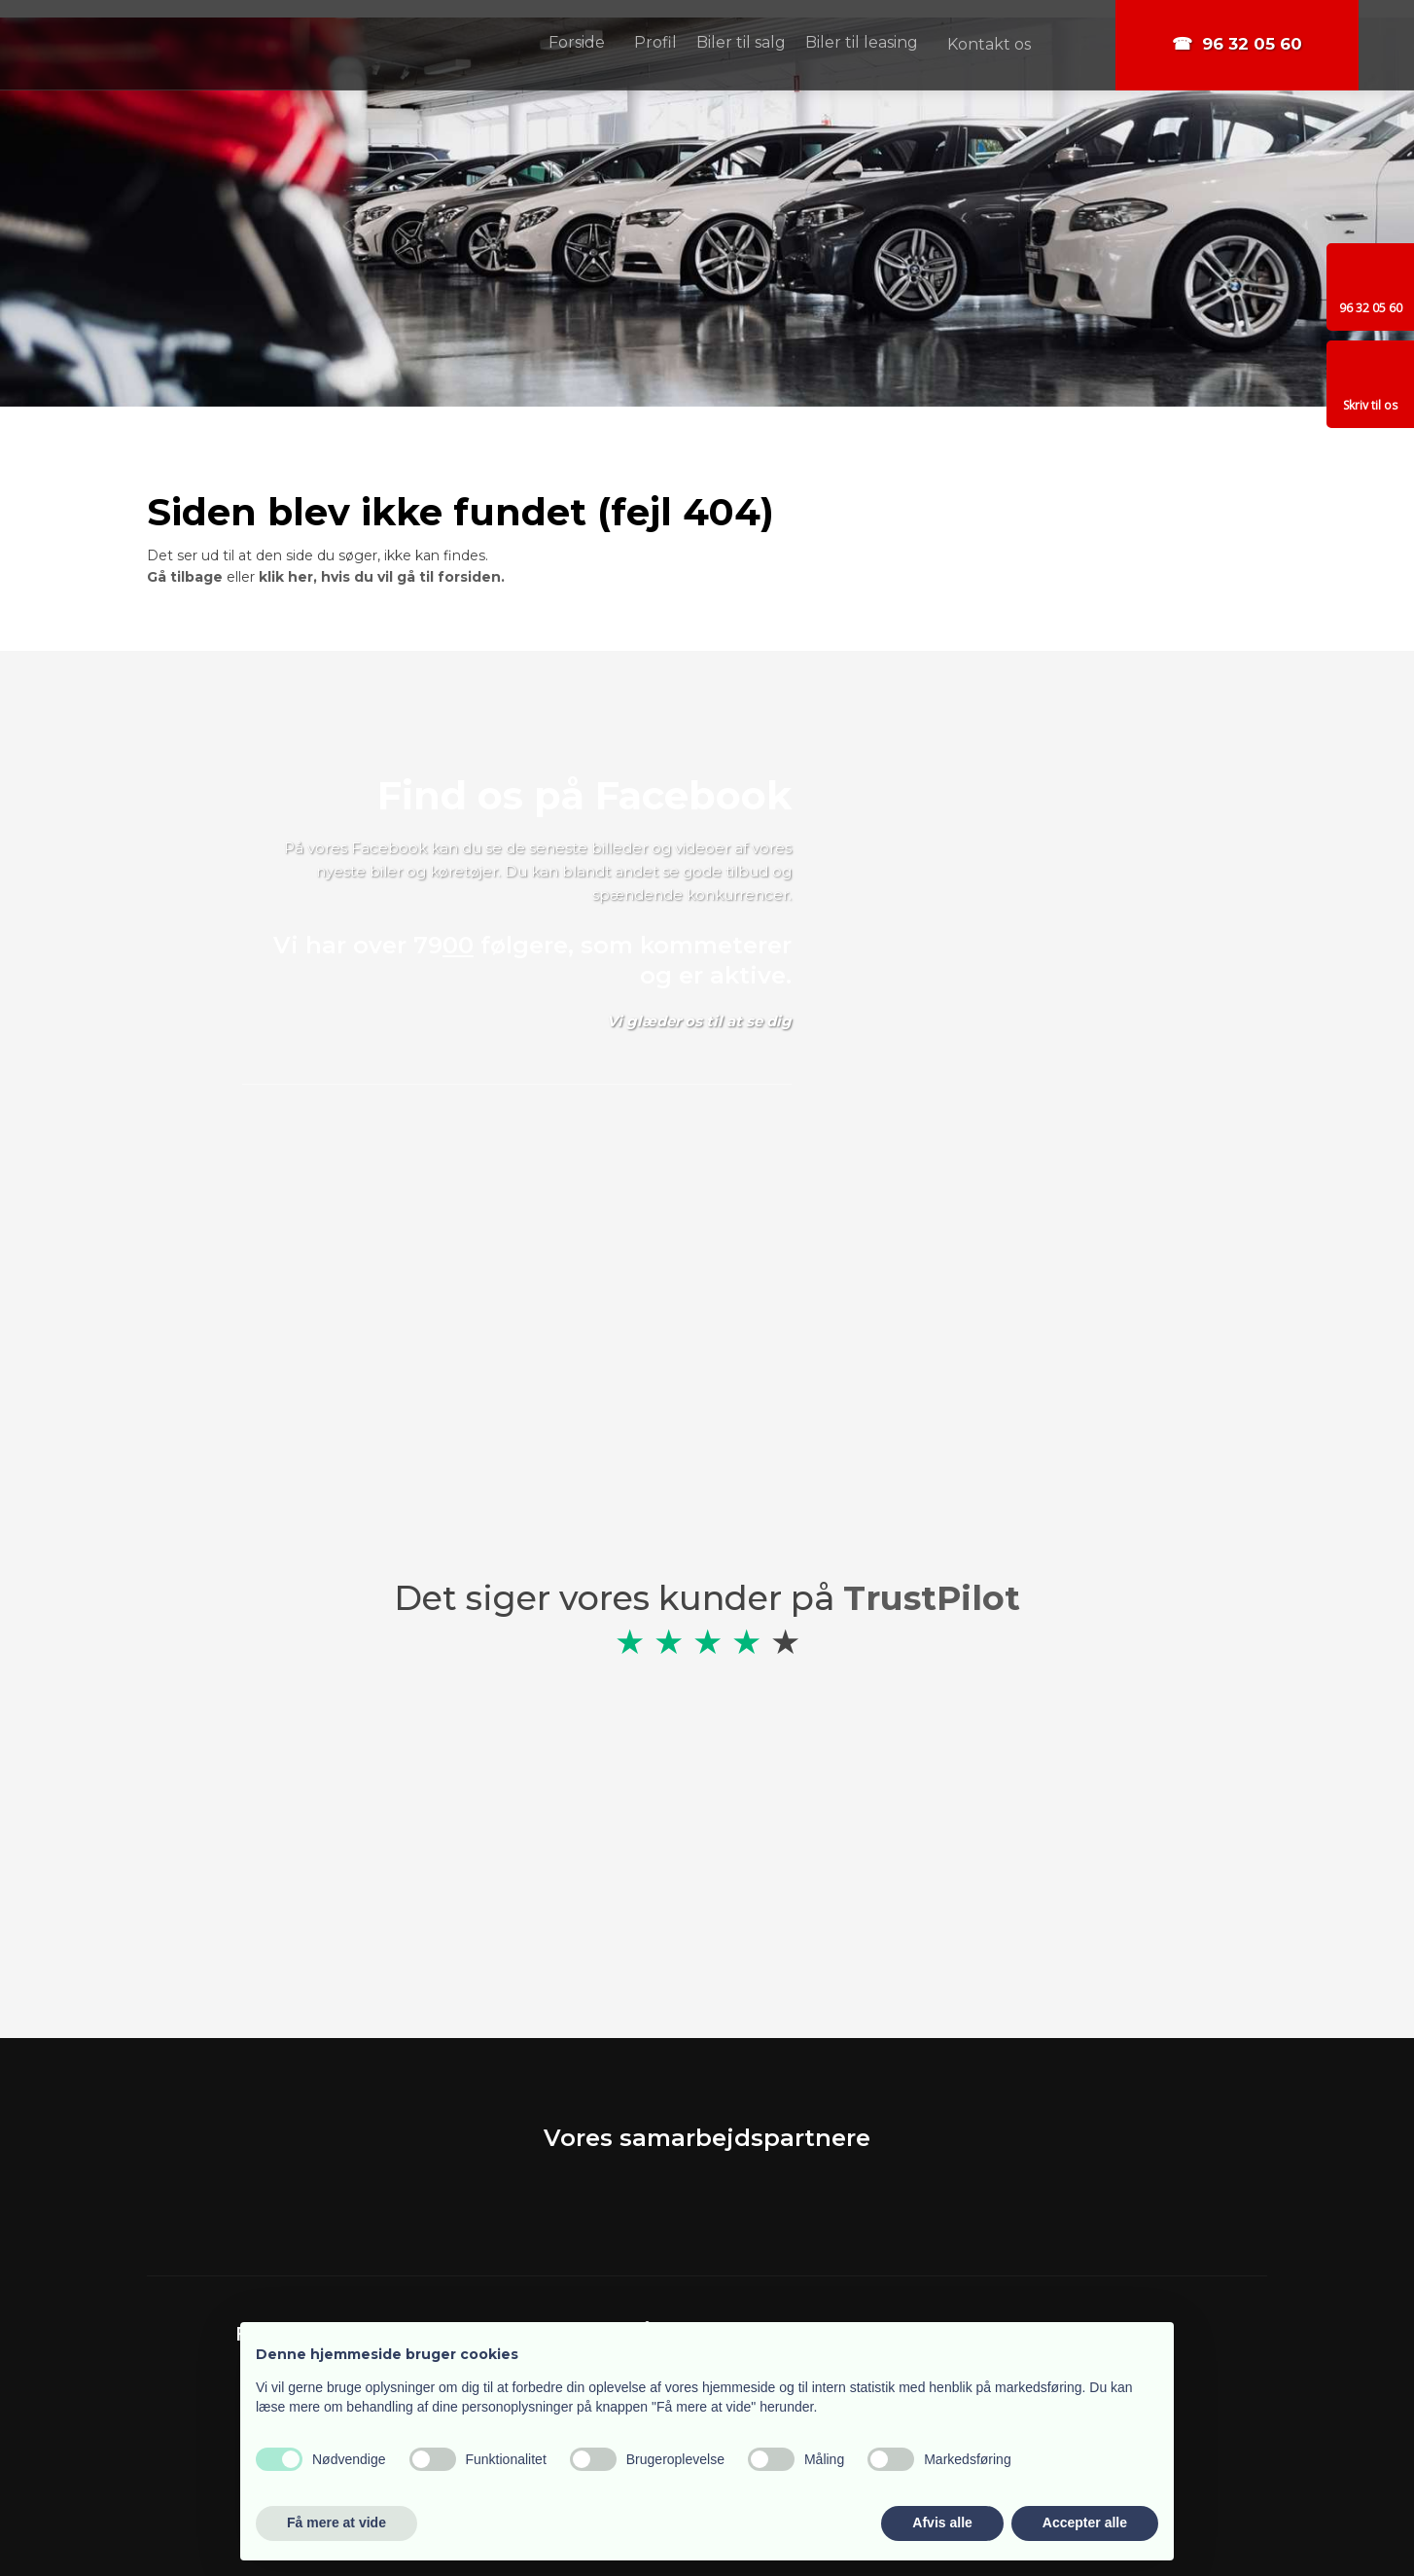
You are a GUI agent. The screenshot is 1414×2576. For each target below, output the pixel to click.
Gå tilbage (185, 577)
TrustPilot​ (931, 1598)
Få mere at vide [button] (336, 2522)
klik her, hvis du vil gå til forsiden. (382, 577)
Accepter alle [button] (1085, 2522)
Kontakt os (989, 44)
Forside (576, 42)
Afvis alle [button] (942, 2522)
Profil (655, 42)
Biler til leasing (861, 42)
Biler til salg (741, 42)
